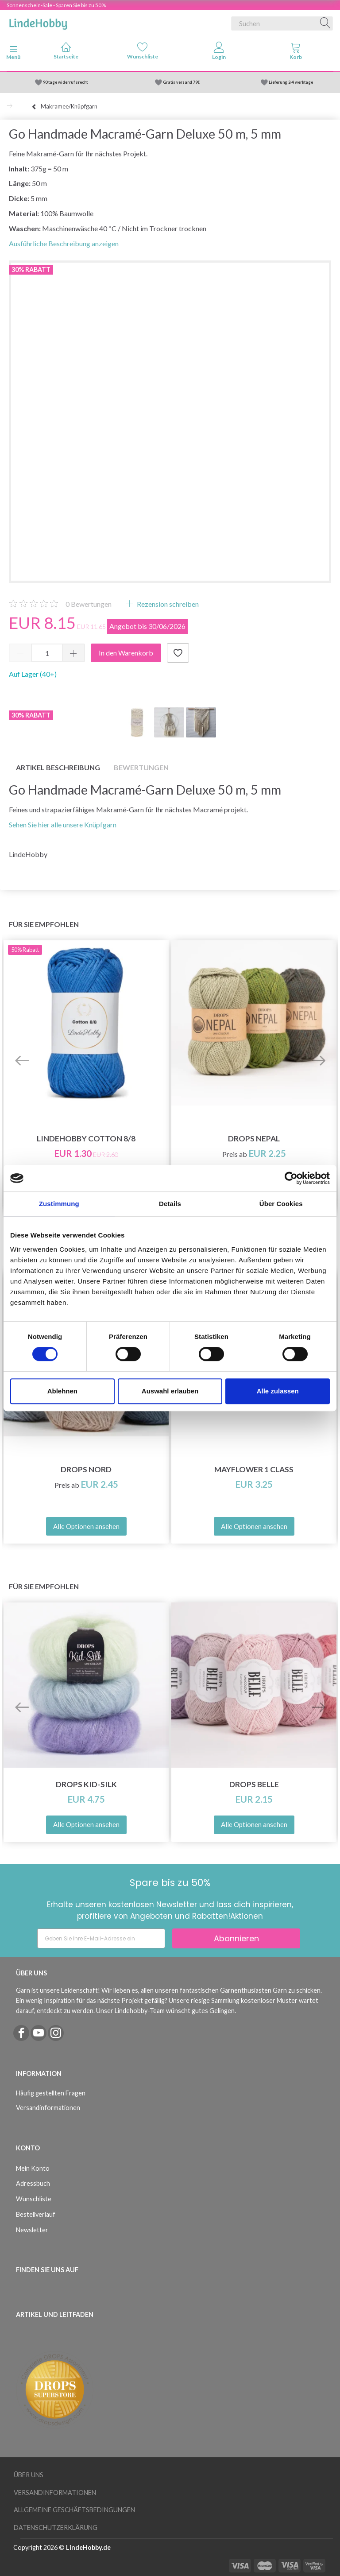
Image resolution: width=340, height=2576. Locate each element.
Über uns (28, 2475)
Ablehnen (62, 1391)
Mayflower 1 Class (254, 1469)
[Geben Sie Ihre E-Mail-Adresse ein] (101, 1938)
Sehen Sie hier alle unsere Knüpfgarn (62, 824)
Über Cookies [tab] (281, 1203)
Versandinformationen (48, 2107)
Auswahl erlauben (170, 1391)
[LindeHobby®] (38, 21)
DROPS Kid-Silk (86, 1784)
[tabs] (295, 53)
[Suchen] (325, 23)
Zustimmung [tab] (59, 1203)
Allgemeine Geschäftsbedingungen (74, 2510)
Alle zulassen (278, 1391)
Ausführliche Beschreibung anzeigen (64, 243)
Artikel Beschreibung (58, 767)
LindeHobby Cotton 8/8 (86, 1138)
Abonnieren (236, 1938)
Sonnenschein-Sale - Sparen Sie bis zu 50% (56, 5)
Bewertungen (89, 604)
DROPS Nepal (254, 1138)
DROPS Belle (254, 1784)
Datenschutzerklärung (55, 2527)
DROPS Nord (86, 1469)
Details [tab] (170, 1203)
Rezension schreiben (167, 604)
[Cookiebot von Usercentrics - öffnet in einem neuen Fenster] (291, 1178)
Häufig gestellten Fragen (50, 2093)
